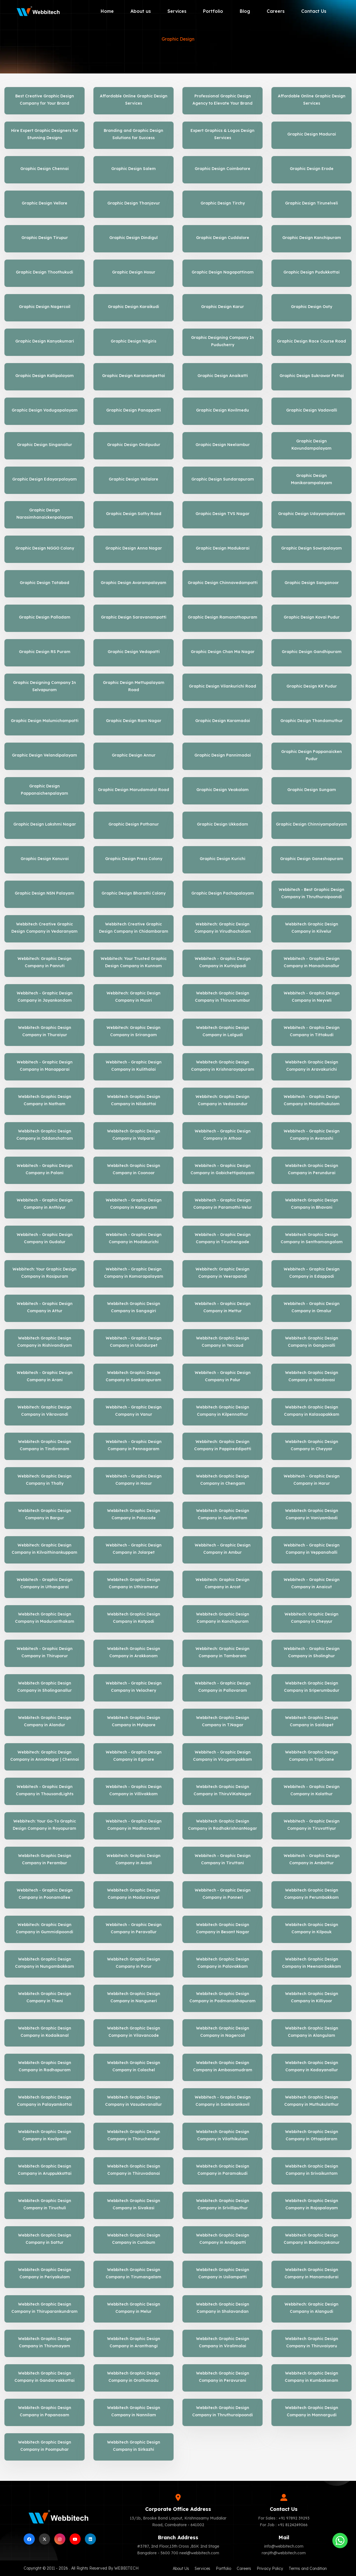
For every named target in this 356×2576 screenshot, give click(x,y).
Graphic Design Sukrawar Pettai (312, 375)
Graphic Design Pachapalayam (222, 893)
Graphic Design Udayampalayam (311, 513)
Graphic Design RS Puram (44, 651)
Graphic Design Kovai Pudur (312, 617)
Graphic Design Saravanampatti (133, 617)
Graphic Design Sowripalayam (311, 548)
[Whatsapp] (340, 2540)
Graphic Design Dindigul (133, 237)
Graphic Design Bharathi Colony (133, 893)
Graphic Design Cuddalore (222, 237)
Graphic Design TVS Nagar (222, 513)
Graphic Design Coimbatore (222, 168)
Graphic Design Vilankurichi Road (222, 686)
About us (140, 11)
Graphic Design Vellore (44, 203)
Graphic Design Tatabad (44, 582)
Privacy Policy (270, 2568)
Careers (276, 11)
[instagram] (59, 2539)
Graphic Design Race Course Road (311, 341)
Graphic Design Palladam (44, 617)
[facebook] (29, 2539)
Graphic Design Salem (133, 168)
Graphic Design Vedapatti (134, 651)
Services (176, 11)
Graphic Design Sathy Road (133, 513)
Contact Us (313, 11)
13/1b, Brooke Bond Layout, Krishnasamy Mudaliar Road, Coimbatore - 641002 (178, 2521)
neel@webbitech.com (199, 2552)
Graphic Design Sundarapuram (222, 479)
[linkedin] (90, 2539)
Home (107, 11)
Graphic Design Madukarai (222, 548)
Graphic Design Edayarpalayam (44, 479)
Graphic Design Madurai (311, 134)
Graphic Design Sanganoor (312, 582)
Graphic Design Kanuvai (45, 858)
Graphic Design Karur (222, 306)
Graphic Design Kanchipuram (311, 237)
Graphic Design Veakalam (222, 789)
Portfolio (213, 11)
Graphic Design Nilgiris (133, 341)
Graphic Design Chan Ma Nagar (222, 651)
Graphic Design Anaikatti (222, 375)
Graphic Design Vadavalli (311, 410)
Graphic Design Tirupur (44, 237)
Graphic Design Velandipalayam (44, 755)
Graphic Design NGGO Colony (44, 548)
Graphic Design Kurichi (222, 858)
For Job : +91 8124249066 (284, 2524)
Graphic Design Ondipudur (133, 444)
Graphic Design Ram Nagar (133, 720)
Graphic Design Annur (133, 755)
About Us (181, 2568)
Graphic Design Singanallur (44, 444)
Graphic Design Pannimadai (222, 755)
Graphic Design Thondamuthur (311, 720)
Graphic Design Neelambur (223, 444)
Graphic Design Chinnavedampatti (223, 582)
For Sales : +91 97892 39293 (284, 2518)
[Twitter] (44, 2539)
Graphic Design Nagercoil (44, 306)
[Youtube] (75, 2539)
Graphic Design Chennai (44, 168)
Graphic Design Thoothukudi (44, 272)
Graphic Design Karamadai (222, 720)
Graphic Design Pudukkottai (311, 272)
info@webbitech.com (283, 2546)
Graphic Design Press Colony (133, 858)
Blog (245, 11)
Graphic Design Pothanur (133, 824)
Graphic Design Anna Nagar (133, 548)
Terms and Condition (308, 2568)
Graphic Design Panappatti (133, 410)
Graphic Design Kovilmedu (222, 410)
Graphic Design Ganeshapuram (311, 858)
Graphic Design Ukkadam (222, 824)
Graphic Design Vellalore (133, 479)
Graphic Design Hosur (133, 272)
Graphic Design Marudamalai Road (133, 789)
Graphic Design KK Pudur (311, 686)
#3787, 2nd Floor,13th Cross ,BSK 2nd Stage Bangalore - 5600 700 (178, 2549)
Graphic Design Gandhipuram (312, 651)
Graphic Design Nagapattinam (223, 272)
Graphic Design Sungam (311, 789)
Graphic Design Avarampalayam (133, 582)
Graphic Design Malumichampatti (44, 720)
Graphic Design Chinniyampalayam (311, 824)
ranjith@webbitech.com (284, 2552)
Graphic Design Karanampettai (133, 375)
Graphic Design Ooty (311, 306)
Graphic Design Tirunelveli (311, 203)
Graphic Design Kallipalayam (44, 375)
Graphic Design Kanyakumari (44, 341)
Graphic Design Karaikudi (133, 306)
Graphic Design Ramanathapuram (222, 617)
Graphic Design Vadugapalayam (45, 410)
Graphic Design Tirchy (223, 203)
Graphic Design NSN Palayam (44, 893)
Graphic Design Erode (311, 168)
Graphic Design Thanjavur (133, 203)
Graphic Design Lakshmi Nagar (44, 824)
